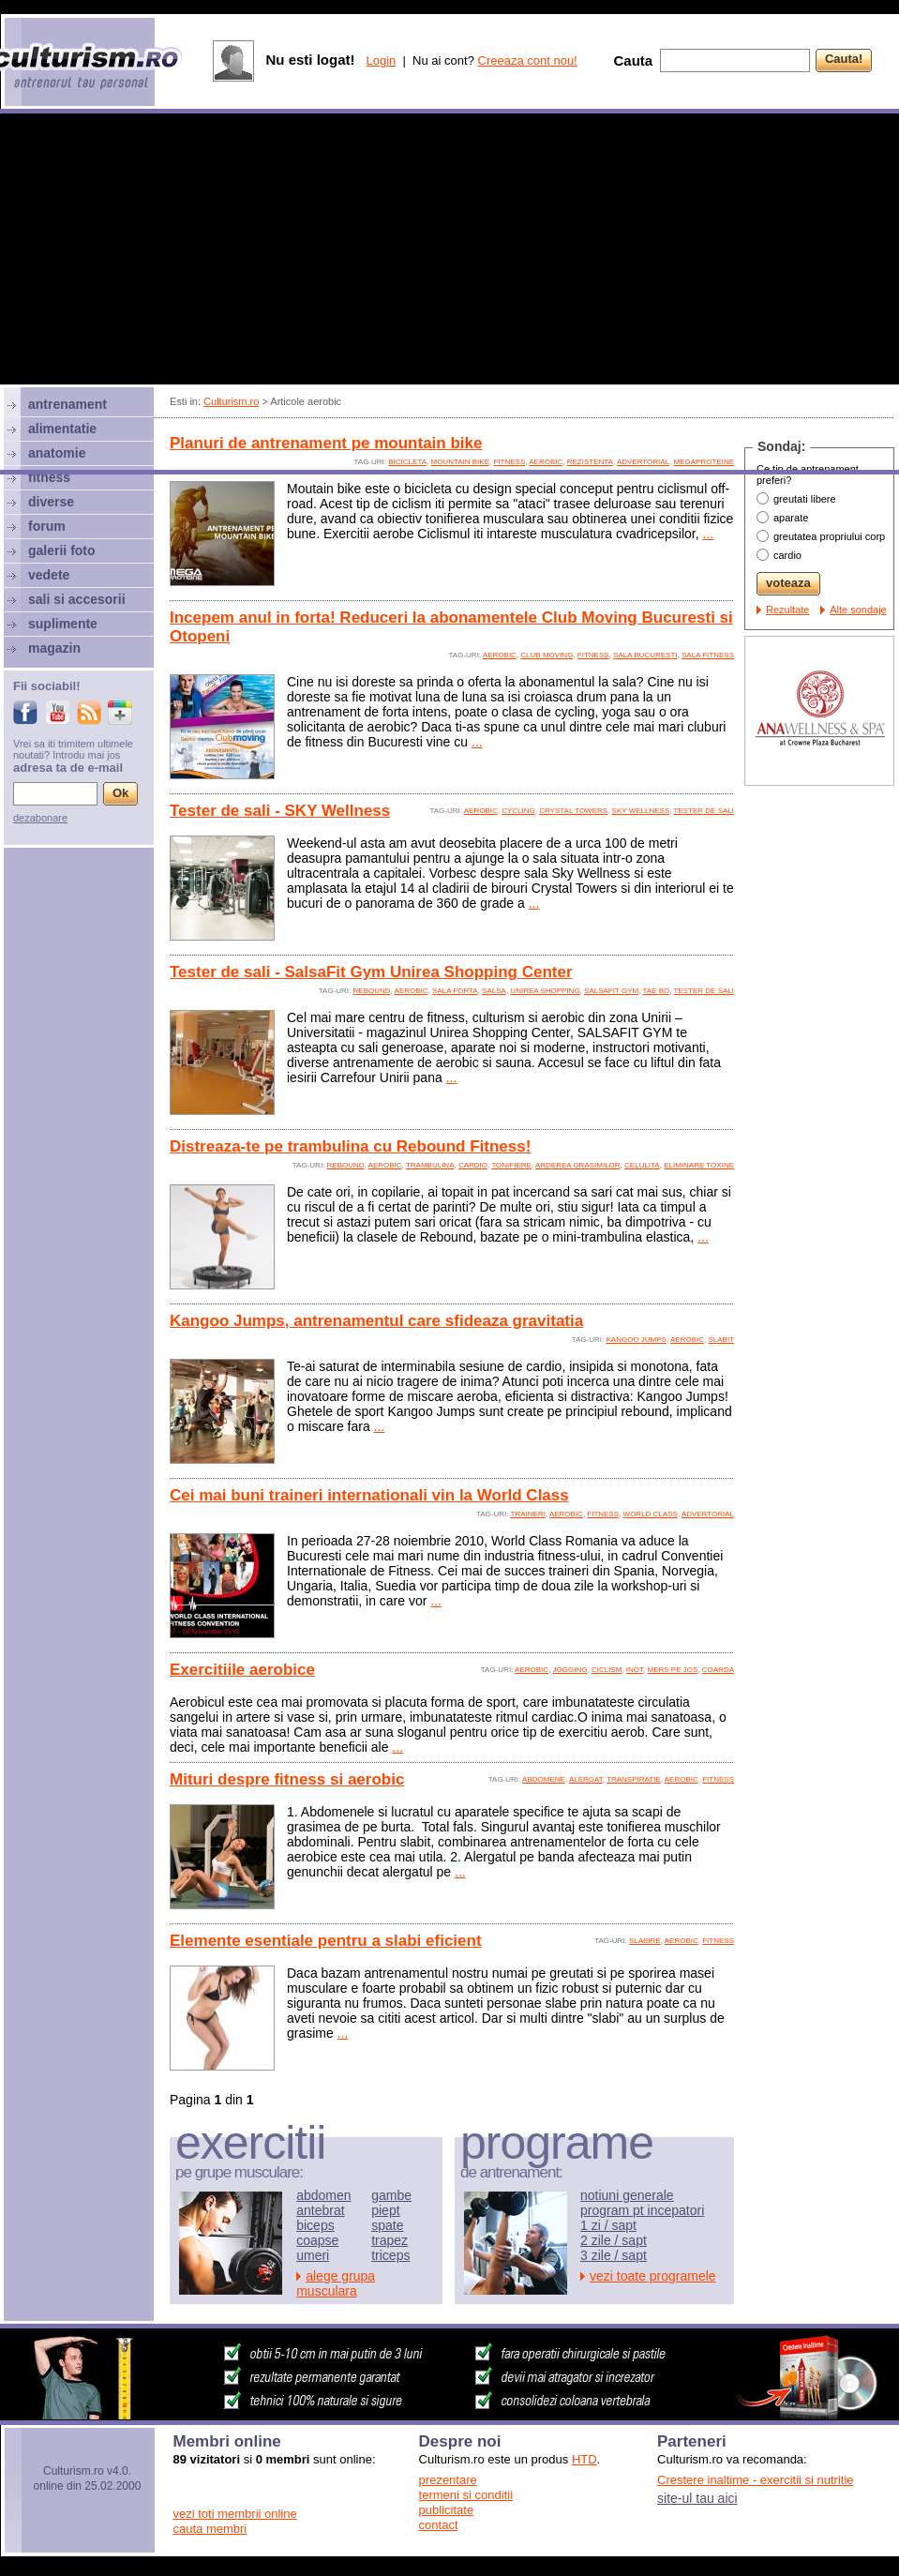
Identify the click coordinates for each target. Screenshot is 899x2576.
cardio (472, 1165)
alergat (586, 1779)
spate (387, 2225)
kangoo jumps (636, 1339)
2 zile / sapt (613, 2240)
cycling (518, 810)
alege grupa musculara (335, 2283)
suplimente (62, 623)
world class (650, 1514)
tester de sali (704, 810)
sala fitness (708, 655)
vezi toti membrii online (235, 2514)
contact (438, 2525)
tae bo (655, 991)
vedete (48, 574)
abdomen (323, 2195)
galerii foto (62, 550)
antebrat (320, 2210)
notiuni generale (627, 2195)
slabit (721, 1339)
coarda (718, 1669)
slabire (645, 1940)
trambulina (430, 1165)
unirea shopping (544, 991)
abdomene (543, 1779)
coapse (317, 2240)
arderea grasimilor (578, 1165)
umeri (312, 2255)
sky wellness (641, 810)
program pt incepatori (642, 2210)
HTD (584, 2459)
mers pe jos (673, 1669)
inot (634, 1669)
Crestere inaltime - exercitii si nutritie (755, 2480)
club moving (546, 655)
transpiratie (634, 1779)
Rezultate (787, 609)
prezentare (448, 2480)
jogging (570, 1669)
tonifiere (511, 1165)
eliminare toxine (699, 1165)
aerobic (500, 655)
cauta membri (210, 2529)
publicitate (446, 2510)
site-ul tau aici (697, 2498)
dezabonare (40, 817)
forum (47, 526)
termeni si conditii (466, 2495)
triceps (390, 2255)
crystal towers (573, 810)
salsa (494, 991)
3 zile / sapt (613, 2255)
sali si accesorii (77, 599)
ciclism (607, 1669)
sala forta (455, 991)
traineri (528, 1514)
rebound (372, 991)
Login (381, 60)
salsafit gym (611, 991)
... (708, 533)
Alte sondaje (858, 609)
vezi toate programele (653, 2275)
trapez (389, 2240)
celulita (642, 1165)
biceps (315, 2225)
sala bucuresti (645, 655)
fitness (593, 655)
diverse (51, 501)
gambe (391, 2195)
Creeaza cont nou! (527, 60)
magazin (54, 647)
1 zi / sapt (608, 2225)
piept (385, 2210)
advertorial (708, 1514)
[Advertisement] (176, 294)
